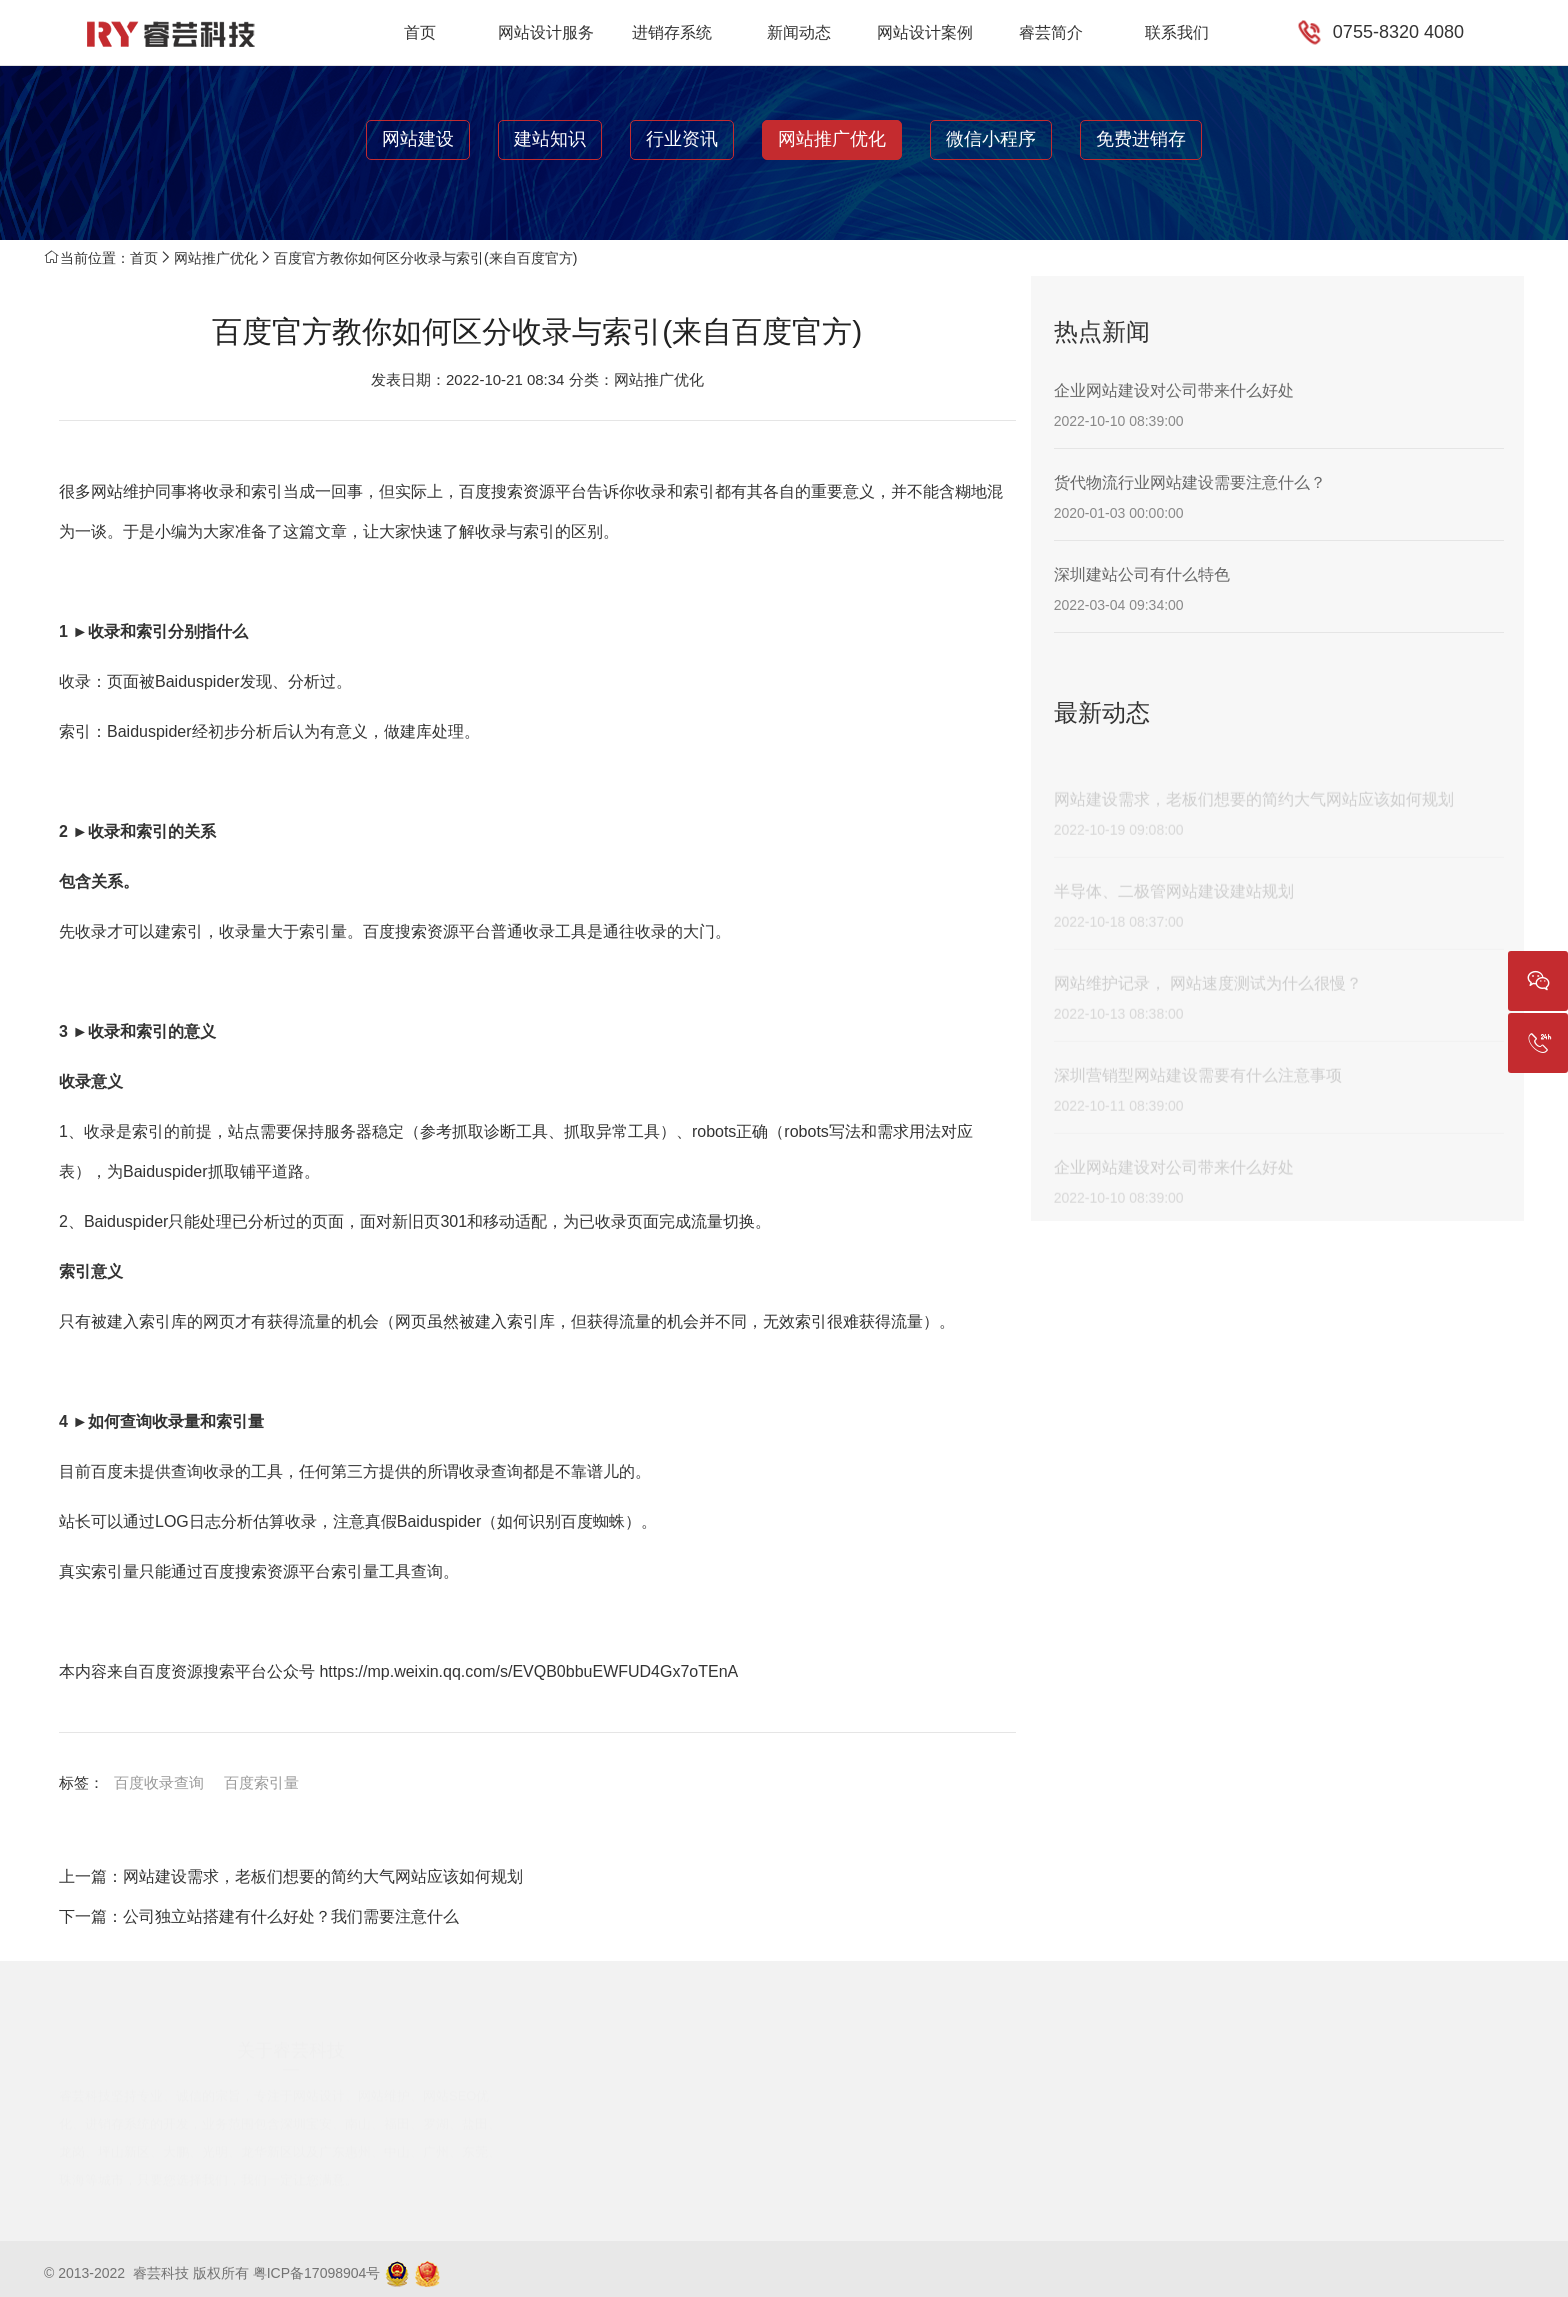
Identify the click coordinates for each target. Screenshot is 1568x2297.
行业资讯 (682, 139)
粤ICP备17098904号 (317, 2273)
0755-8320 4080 (1398, 32)
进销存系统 (672, 32)
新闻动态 (799, 32)
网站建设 (418, 139)
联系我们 (1177, 32)
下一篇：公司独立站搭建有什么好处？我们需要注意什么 (259, 1916)
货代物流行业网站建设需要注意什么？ (1190, 482)
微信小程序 (991, 139)
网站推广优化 (832, 139)
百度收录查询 (159, 1782)
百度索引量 (261, 1782)
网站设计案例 (925, 32)
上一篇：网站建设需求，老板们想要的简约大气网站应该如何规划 (291, 1876)
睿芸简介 (1051, 32)
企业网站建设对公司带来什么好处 (1174, 390)
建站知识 (550, 139)
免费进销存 (1141, 139)
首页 (420, 32)
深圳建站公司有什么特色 (1142, 574)
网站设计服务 (546, 32)
